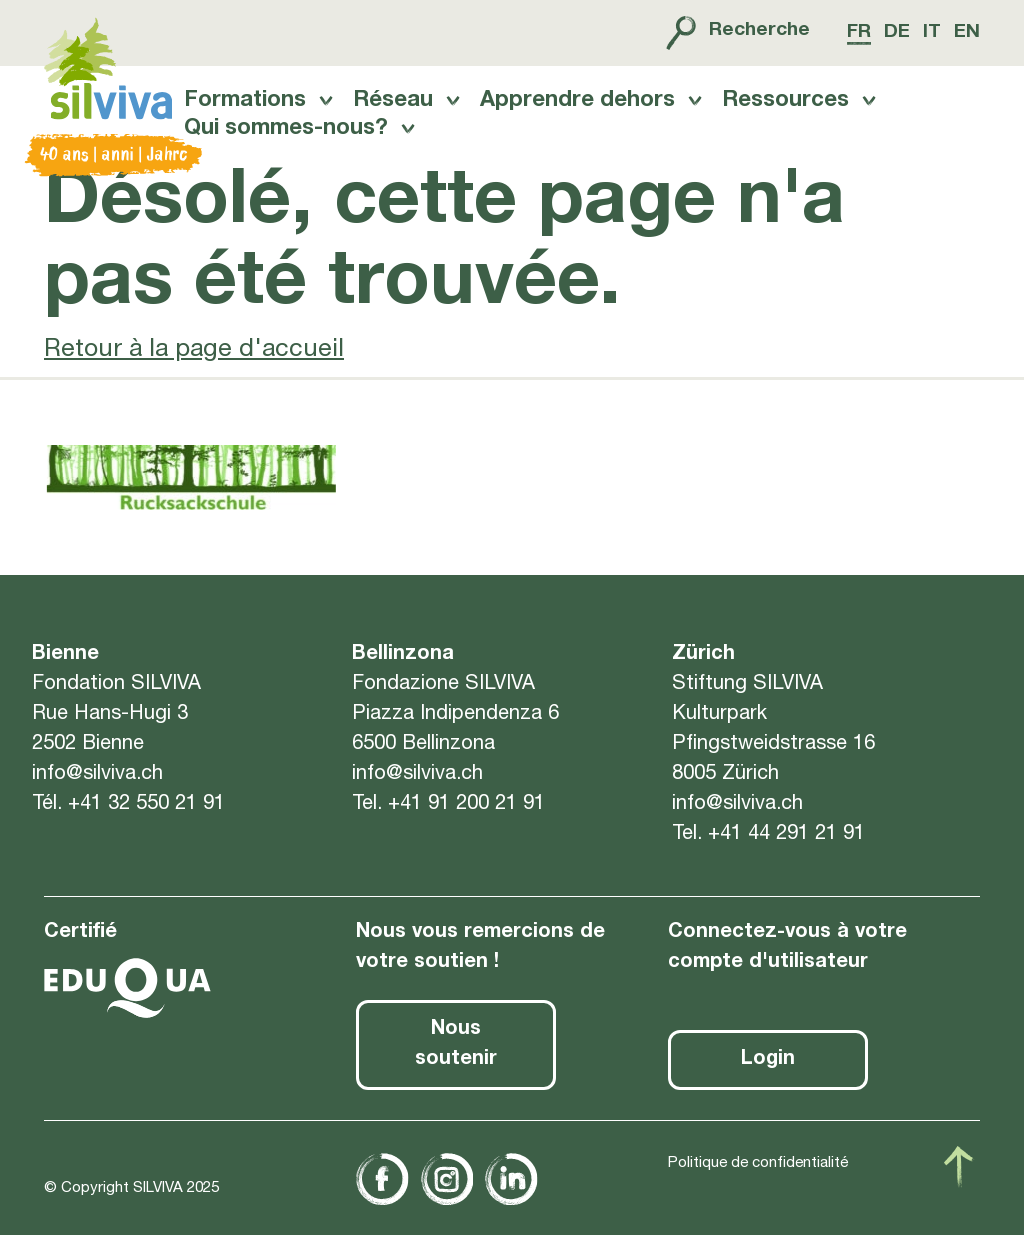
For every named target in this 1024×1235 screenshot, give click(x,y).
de (893, 33)
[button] (854, 1071)
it (930, 33)
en (967, 33)
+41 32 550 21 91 (146, 815)
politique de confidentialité (179, 1159)
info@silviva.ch (97, 785)
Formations (244, 110)
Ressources (790, 110)
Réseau (394, 110)
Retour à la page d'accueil (194, 370)
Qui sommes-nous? (285, 140)
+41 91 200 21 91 (466, 815)
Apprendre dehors (580, 110)
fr (853, 33)
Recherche (728, 33)
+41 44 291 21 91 (786, 845)
